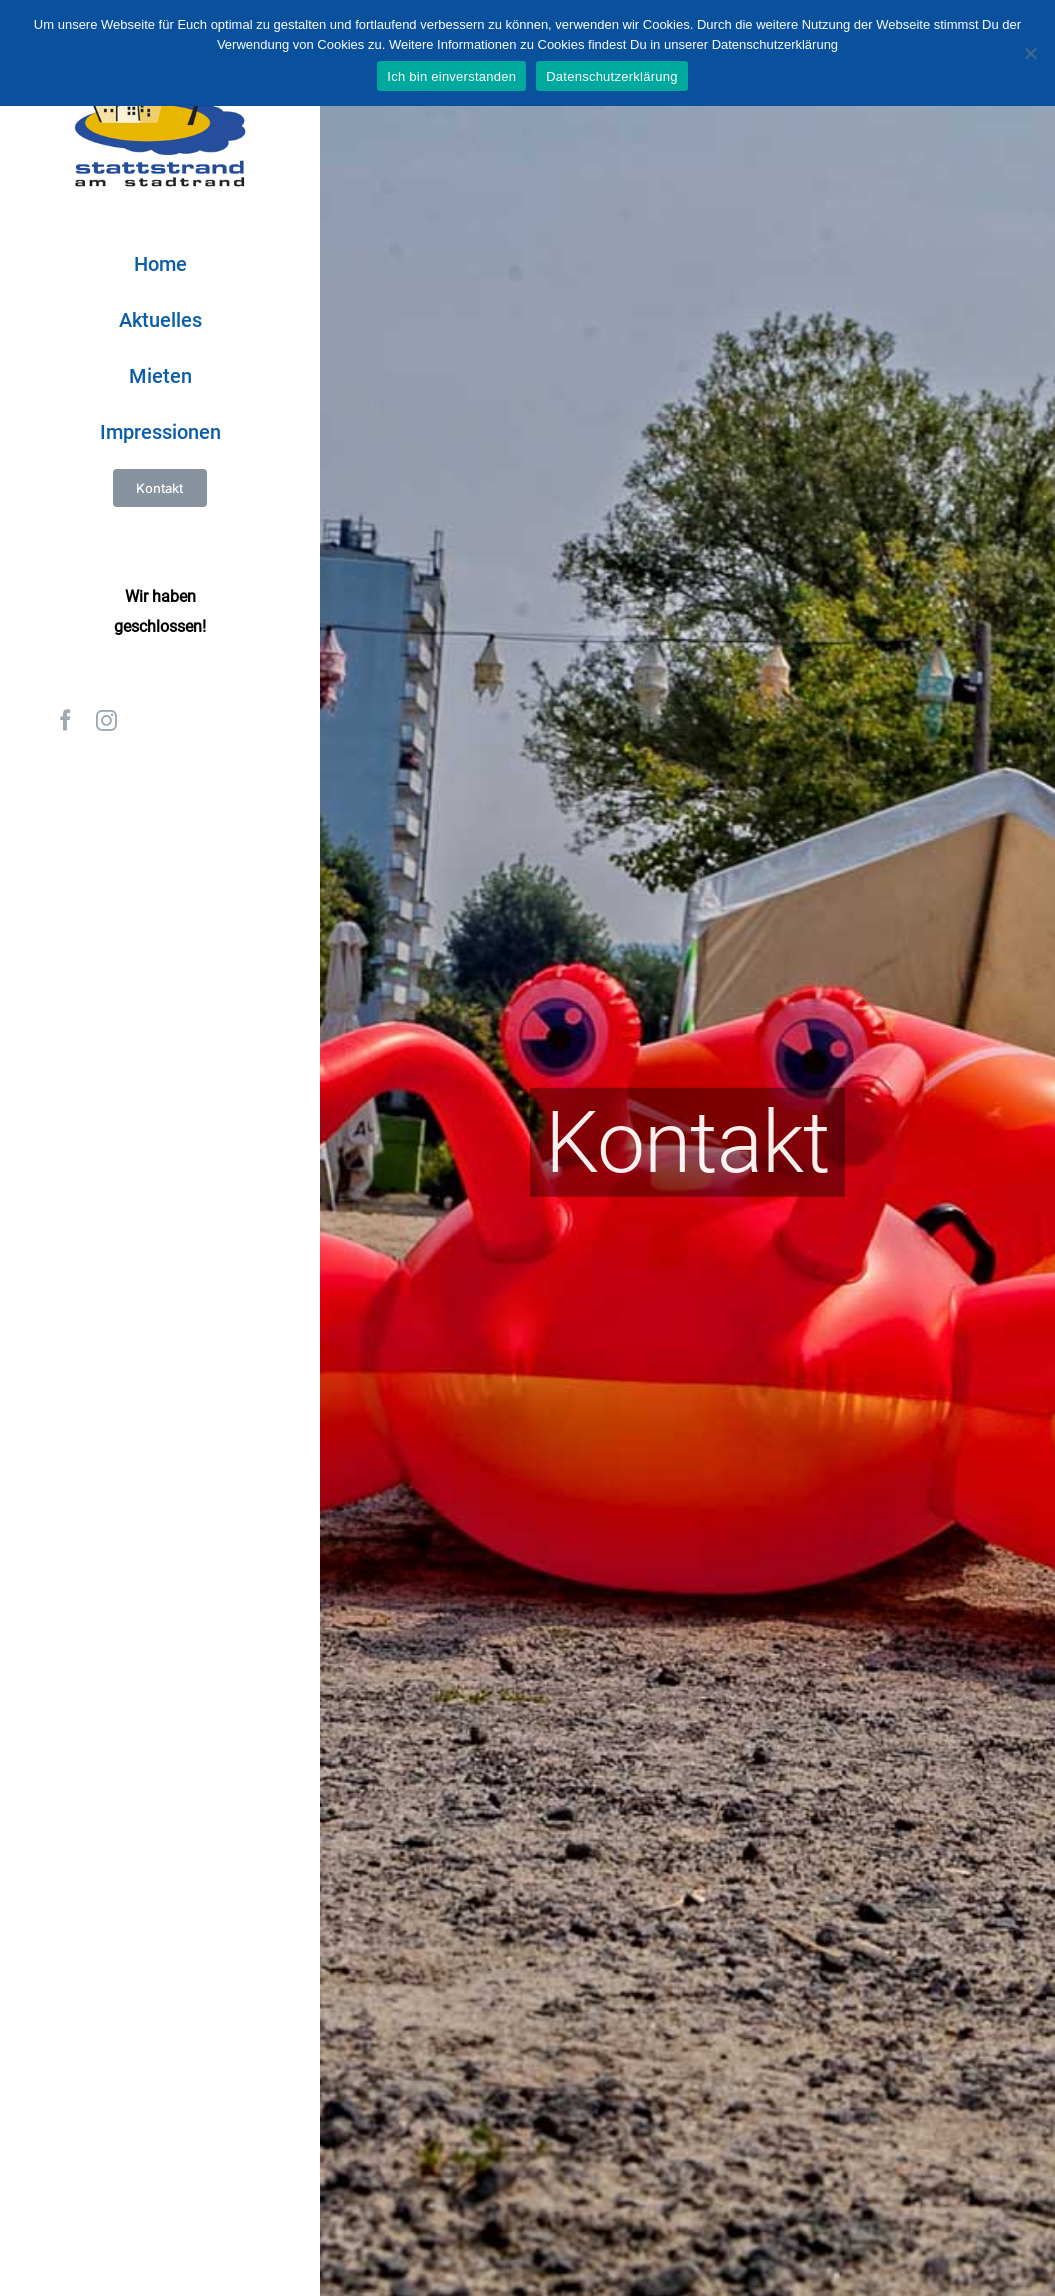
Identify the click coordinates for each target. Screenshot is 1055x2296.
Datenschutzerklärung (611, 76)
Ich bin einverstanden (451, 76)
